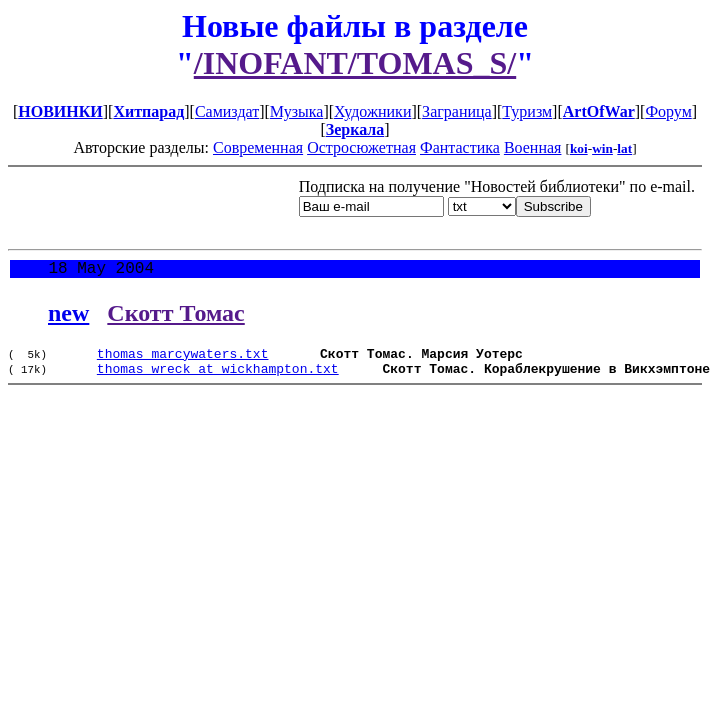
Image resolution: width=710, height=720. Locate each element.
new (68, 317)
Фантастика (460, 147)
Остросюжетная (361, 147)
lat (624, 148)
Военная (533, 147)
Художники (372, 111)
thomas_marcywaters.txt (183, 360)
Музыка (297, 111)
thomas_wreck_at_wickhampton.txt (218, 378)
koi (579, 148)
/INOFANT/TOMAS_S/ (355, 63)
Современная (258, 147)
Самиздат (227, 111)
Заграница (457, 111)
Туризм (527, 111)
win (602, 148)
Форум (668, 111)
